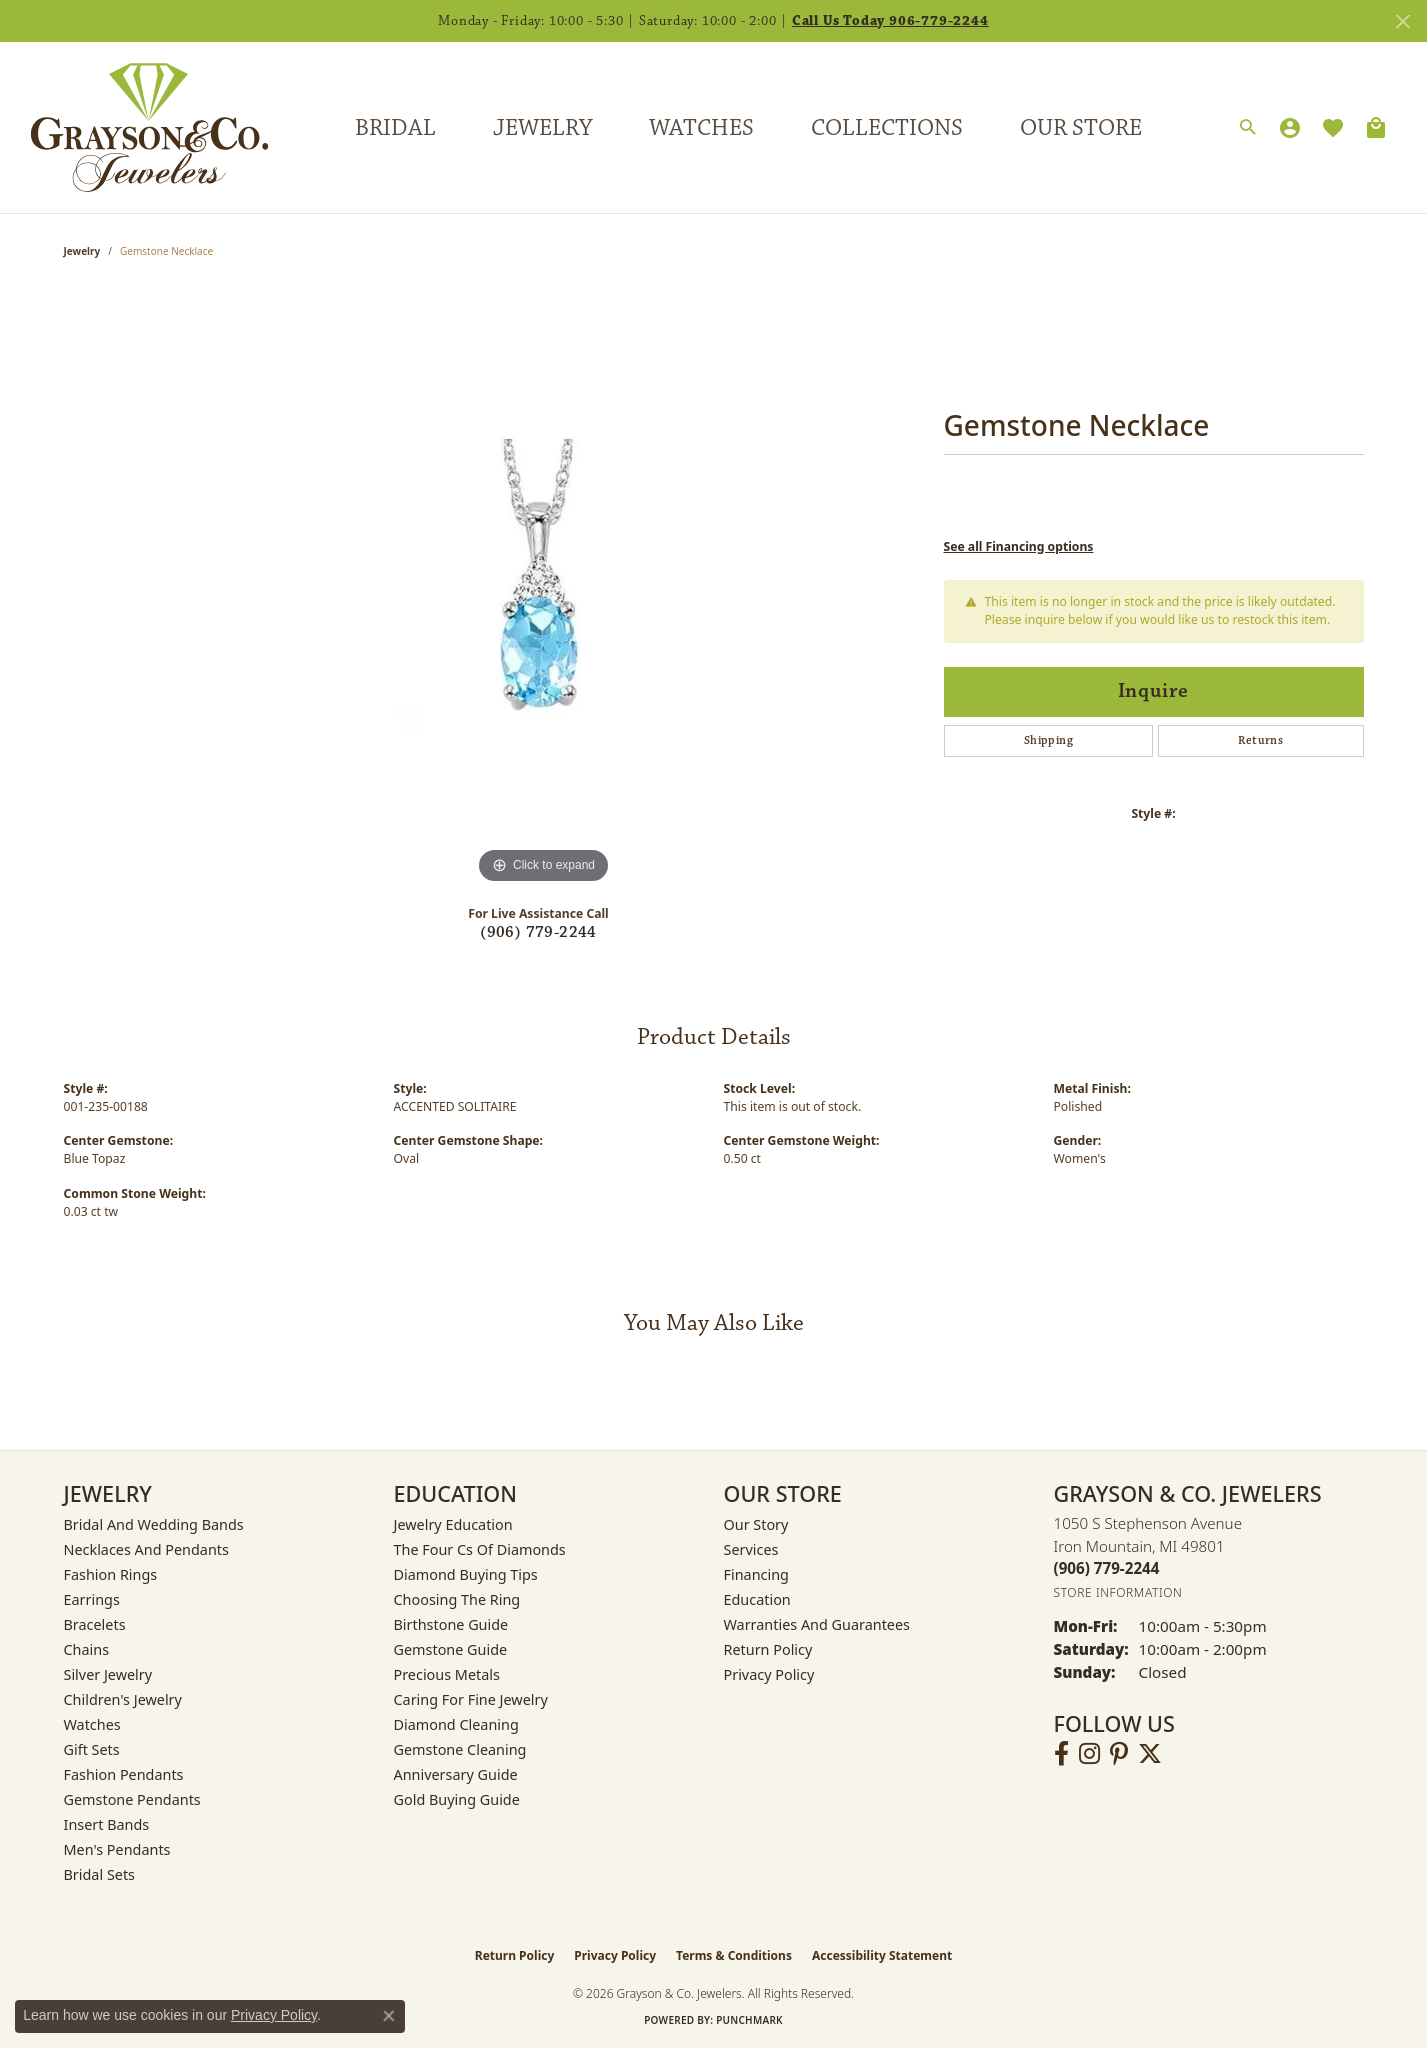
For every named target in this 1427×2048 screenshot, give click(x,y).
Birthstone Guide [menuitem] (451, 1624)
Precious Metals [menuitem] (447, 1674)
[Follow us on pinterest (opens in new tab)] (1119, 1754)
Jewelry (542, 128)
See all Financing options (1019, 546)
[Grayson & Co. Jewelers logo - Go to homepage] (134, 127)
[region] (544, 589)
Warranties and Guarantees (817, 1624)
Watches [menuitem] (92, 1724)
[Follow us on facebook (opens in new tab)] (1061, 1754)
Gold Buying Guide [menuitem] (457, 1799)
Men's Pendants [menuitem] (117, 1849)
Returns (1260, 740)
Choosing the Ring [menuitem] (457, 1599)
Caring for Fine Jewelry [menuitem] (471, 1699)
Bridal (395, 128)
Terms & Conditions (734, 1955)
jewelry (82, 251)
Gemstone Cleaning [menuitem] (460, 1749)
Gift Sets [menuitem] (92, 1749)
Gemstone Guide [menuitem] (451, 1649)
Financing (756, 1574)
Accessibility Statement (882, 1955)
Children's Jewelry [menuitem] (123, 1699)
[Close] (1402, 21)
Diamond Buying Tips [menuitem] (466, 1574)
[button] (1248, 128)
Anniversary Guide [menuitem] (456, 1774)
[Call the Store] (1107, 1568)
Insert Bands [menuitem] (107, 1824)
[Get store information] (1118, 1592)
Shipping (1048, 740)
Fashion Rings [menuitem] (111, 1574)
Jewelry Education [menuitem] (453, 1524)
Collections (887, 128)
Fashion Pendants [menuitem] (124, 1774)
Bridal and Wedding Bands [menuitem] (154, 1524)
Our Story (756, 1524)
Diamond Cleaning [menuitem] (456, 1724)
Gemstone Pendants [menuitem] (132, 1799)
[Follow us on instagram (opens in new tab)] (1089, 1754)
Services (751, 1549)
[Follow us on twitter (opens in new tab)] (1150, 1754)
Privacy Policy (769, 1674)
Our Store (1081, 128)
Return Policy (768, 1649)
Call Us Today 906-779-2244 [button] (890, 21)
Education (757, 1599)
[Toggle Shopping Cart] (1376, 128)
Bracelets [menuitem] (95, 1624)
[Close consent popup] (389, 2016)
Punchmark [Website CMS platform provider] (749, 2020)
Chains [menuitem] (87, 1649)
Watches (701, 128)
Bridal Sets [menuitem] (100, 1874)
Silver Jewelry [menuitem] (108, 1674)
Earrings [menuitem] (92, 1599)
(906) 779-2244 (538, 932)
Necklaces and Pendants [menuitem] (146, 1549)
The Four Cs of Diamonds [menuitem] (480, 1549)
